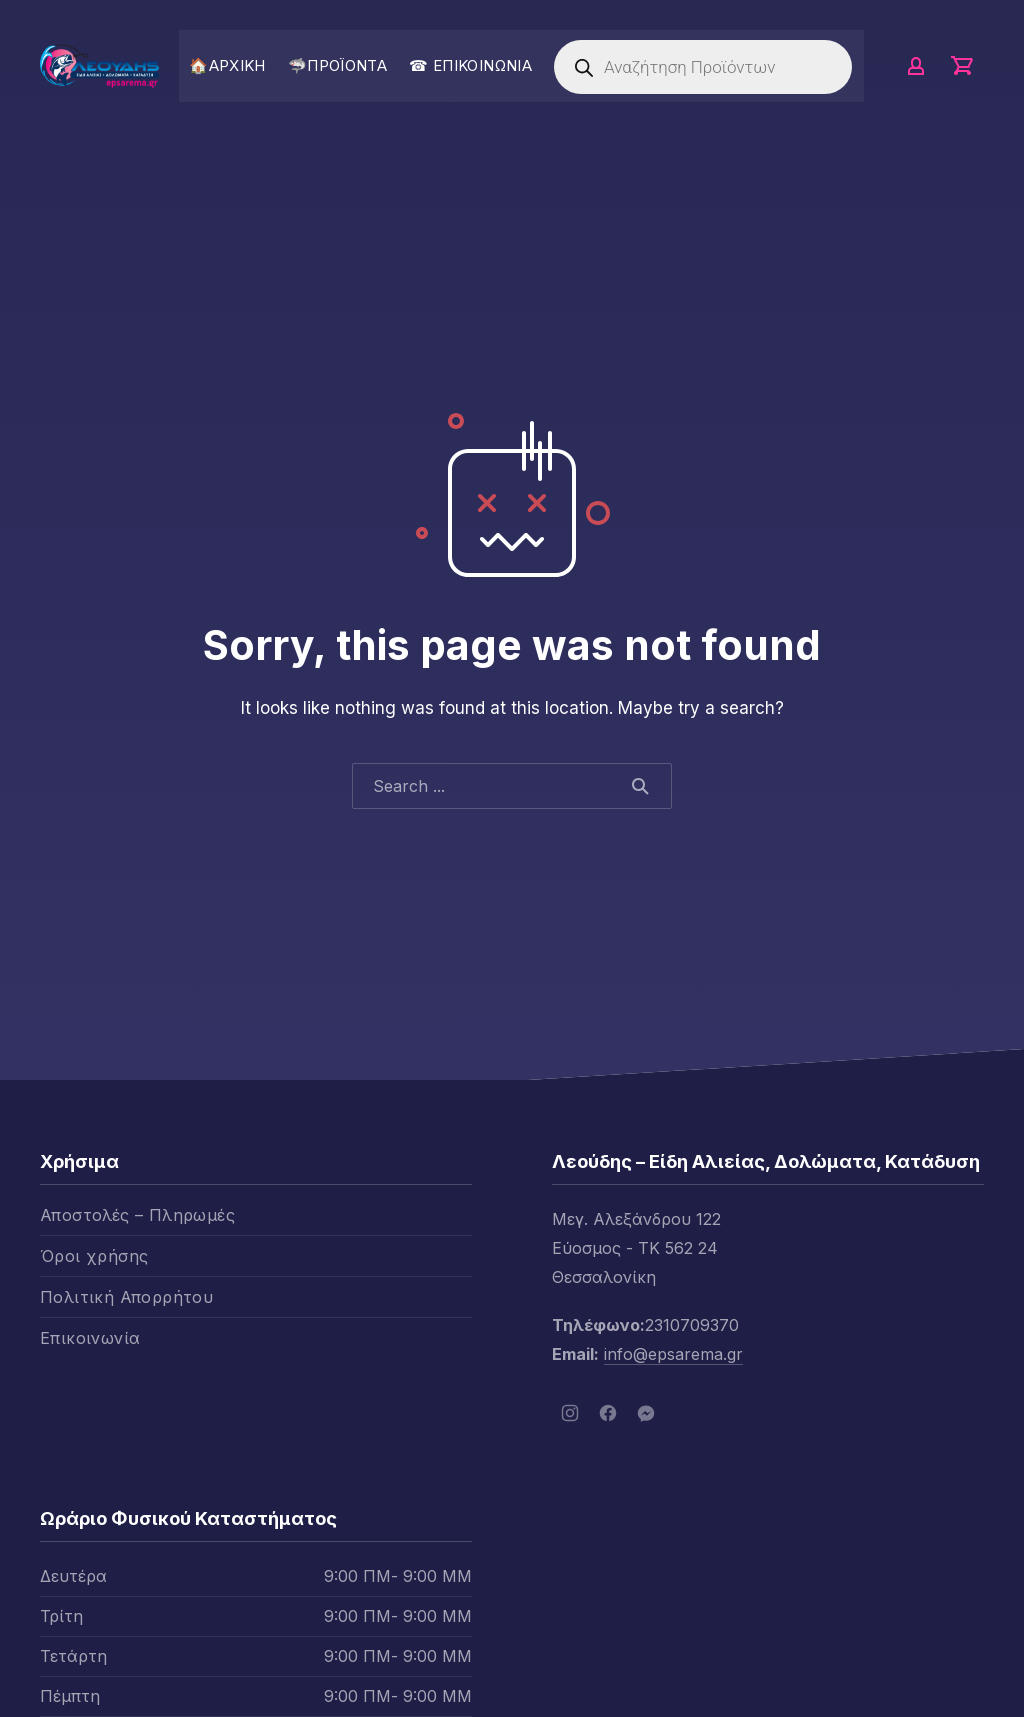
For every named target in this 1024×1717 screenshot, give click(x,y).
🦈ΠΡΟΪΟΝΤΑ (337, 65)
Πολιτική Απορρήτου (126, 1297)
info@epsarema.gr (673, 1354)
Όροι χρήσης (94, 1256)
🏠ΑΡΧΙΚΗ (227, 65)
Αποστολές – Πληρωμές (137, 1215)
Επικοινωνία (90, 1338)
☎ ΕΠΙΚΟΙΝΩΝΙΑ (470, 65)
